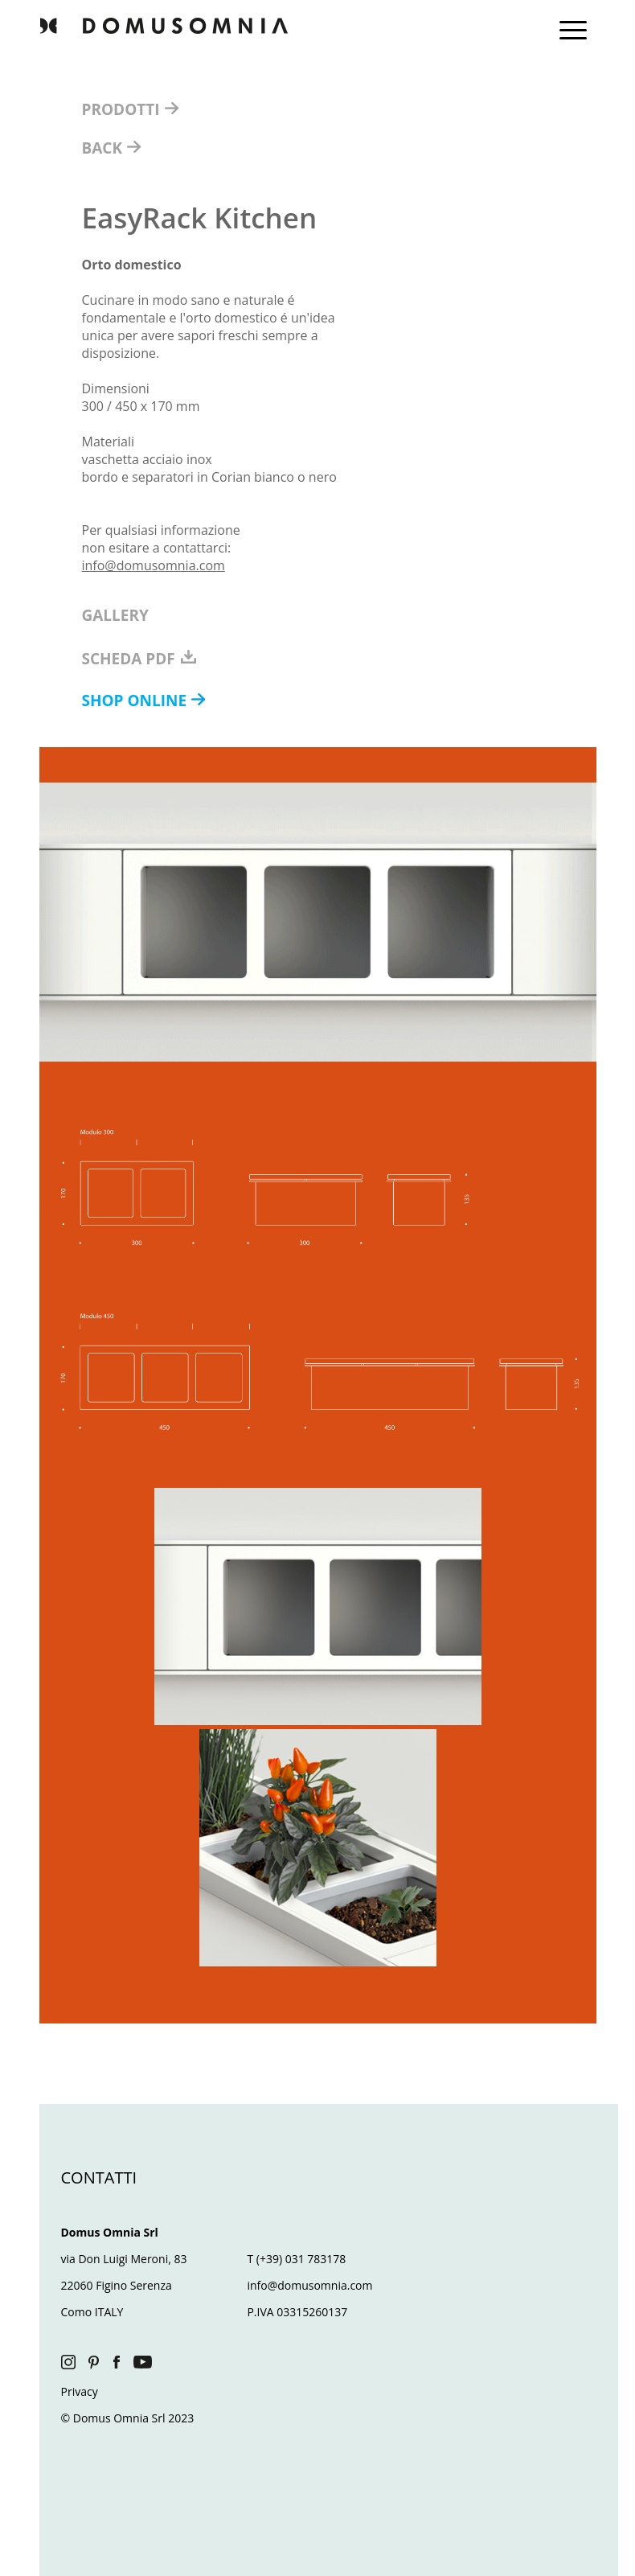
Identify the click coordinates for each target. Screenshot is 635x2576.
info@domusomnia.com (153, 565)
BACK (104, 148)
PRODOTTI (123, 109)
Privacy (79, 2391)
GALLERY (115, 615)
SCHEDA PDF (140, 658)
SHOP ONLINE (136, 700)
